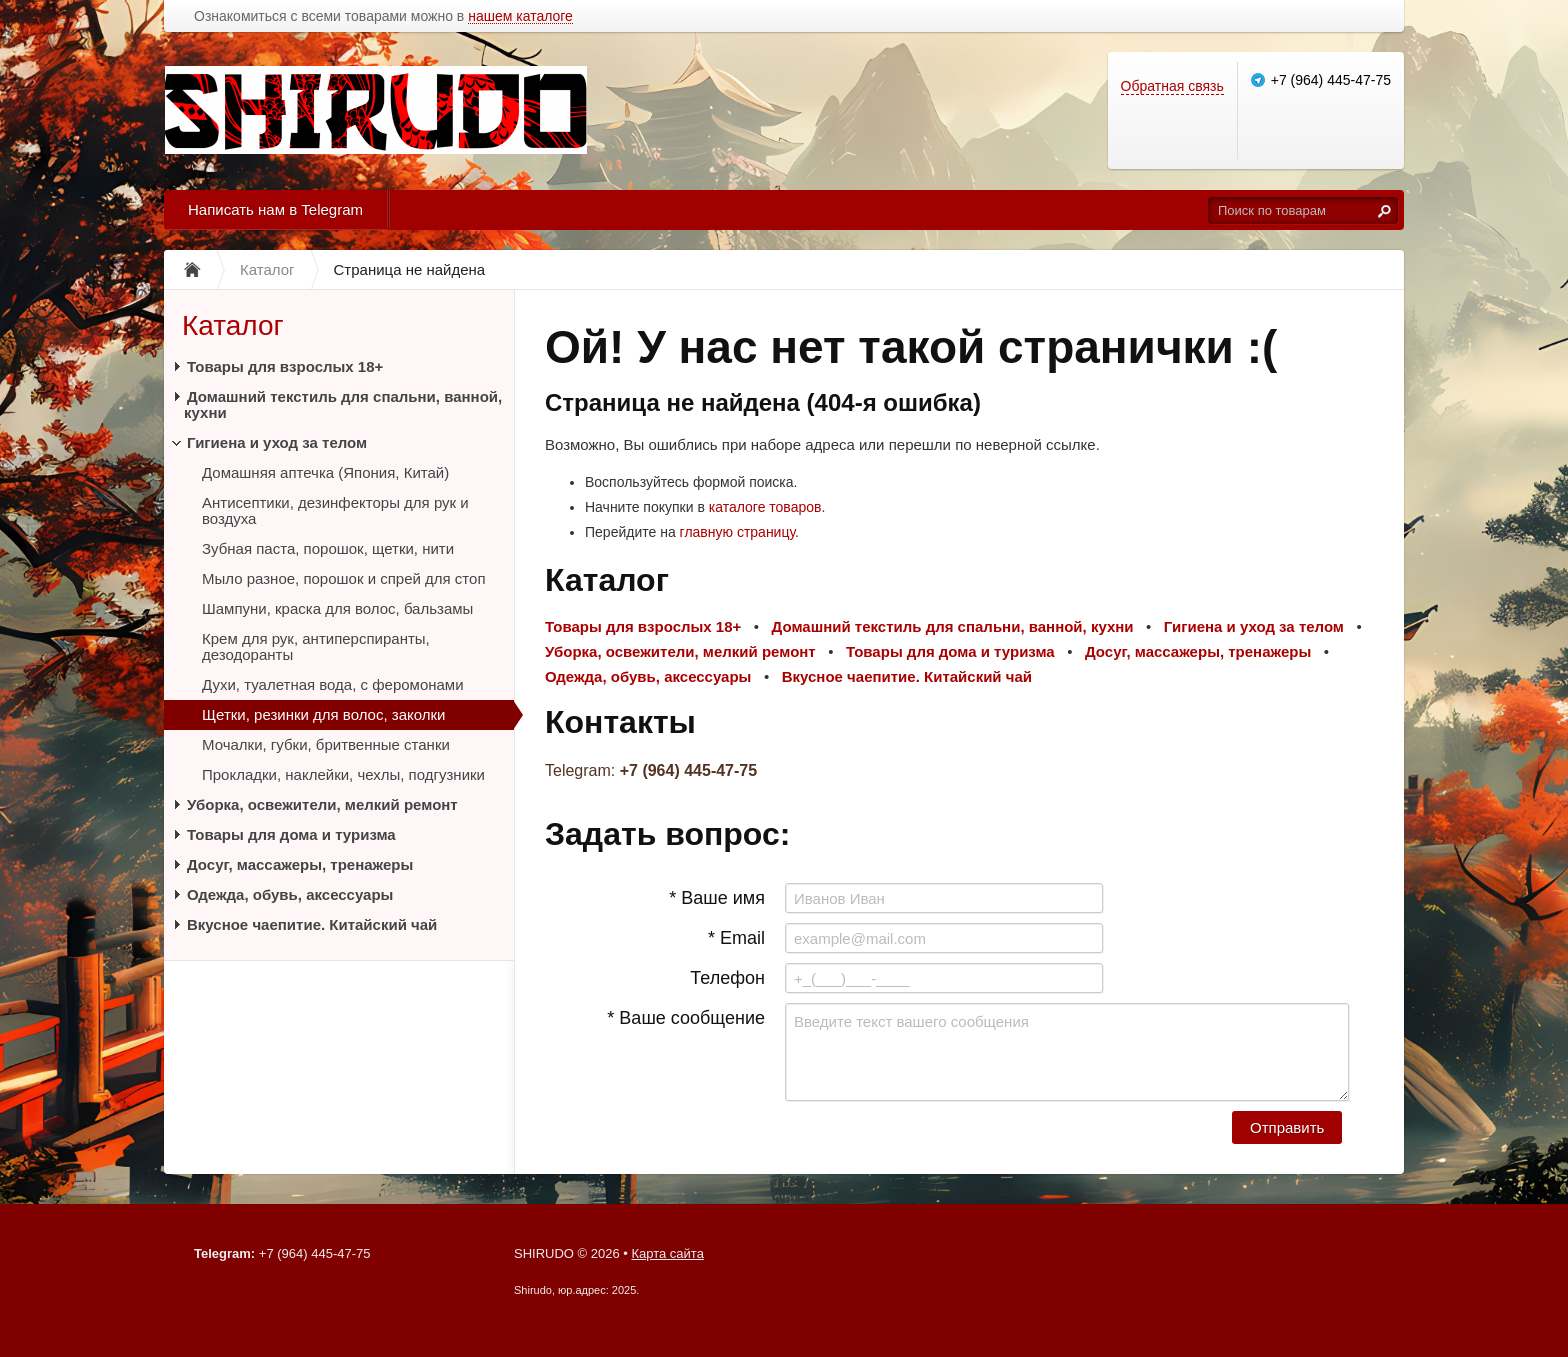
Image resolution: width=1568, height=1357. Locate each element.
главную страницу (737, 532)
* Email (736, 938)
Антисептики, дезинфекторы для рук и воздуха (335, 510)
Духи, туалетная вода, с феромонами (333, 684)
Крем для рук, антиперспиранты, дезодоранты (316, 646)
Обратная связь (1172, 86)
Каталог (233, 325)
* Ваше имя (717, 898)
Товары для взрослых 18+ (285, 366)
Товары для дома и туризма (291, 834)
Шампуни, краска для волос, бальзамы (337, 608)
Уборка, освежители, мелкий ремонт (322, 804)
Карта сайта (667, 1253)
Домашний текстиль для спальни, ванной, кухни (343, 404)
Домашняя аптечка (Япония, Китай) (325, 472)
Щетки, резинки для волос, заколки (323, 714)
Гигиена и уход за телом (277, 442)
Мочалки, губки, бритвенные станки (326, 744)
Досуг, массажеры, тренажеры (300, 864)
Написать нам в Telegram (275, 209)
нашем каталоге (520, 16)
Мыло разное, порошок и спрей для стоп (344, 578)
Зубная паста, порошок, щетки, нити (328, 548)
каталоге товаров (765, 507)
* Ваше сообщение (686, 1018)
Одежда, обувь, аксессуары (290, 894)
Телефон (727, 978)
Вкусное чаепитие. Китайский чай (312, 924)
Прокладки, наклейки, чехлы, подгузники (343, 774)
